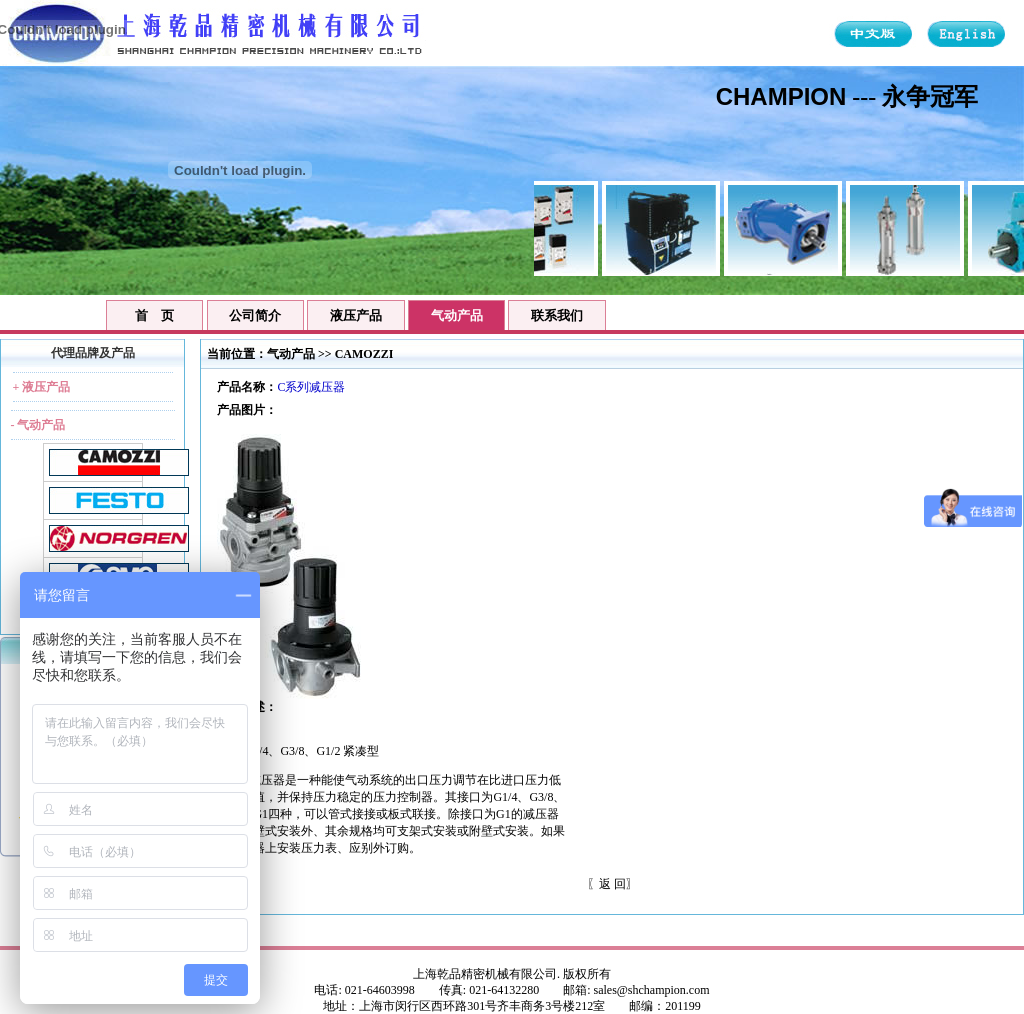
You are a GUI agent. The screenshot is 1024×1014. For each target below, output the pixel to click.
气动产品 (291, 354)
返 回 (612, 884)
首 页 (154, 315)
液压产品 (356, 315)
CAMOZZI (364, 354)
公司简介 (255, 315)
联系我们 (557, 315)
